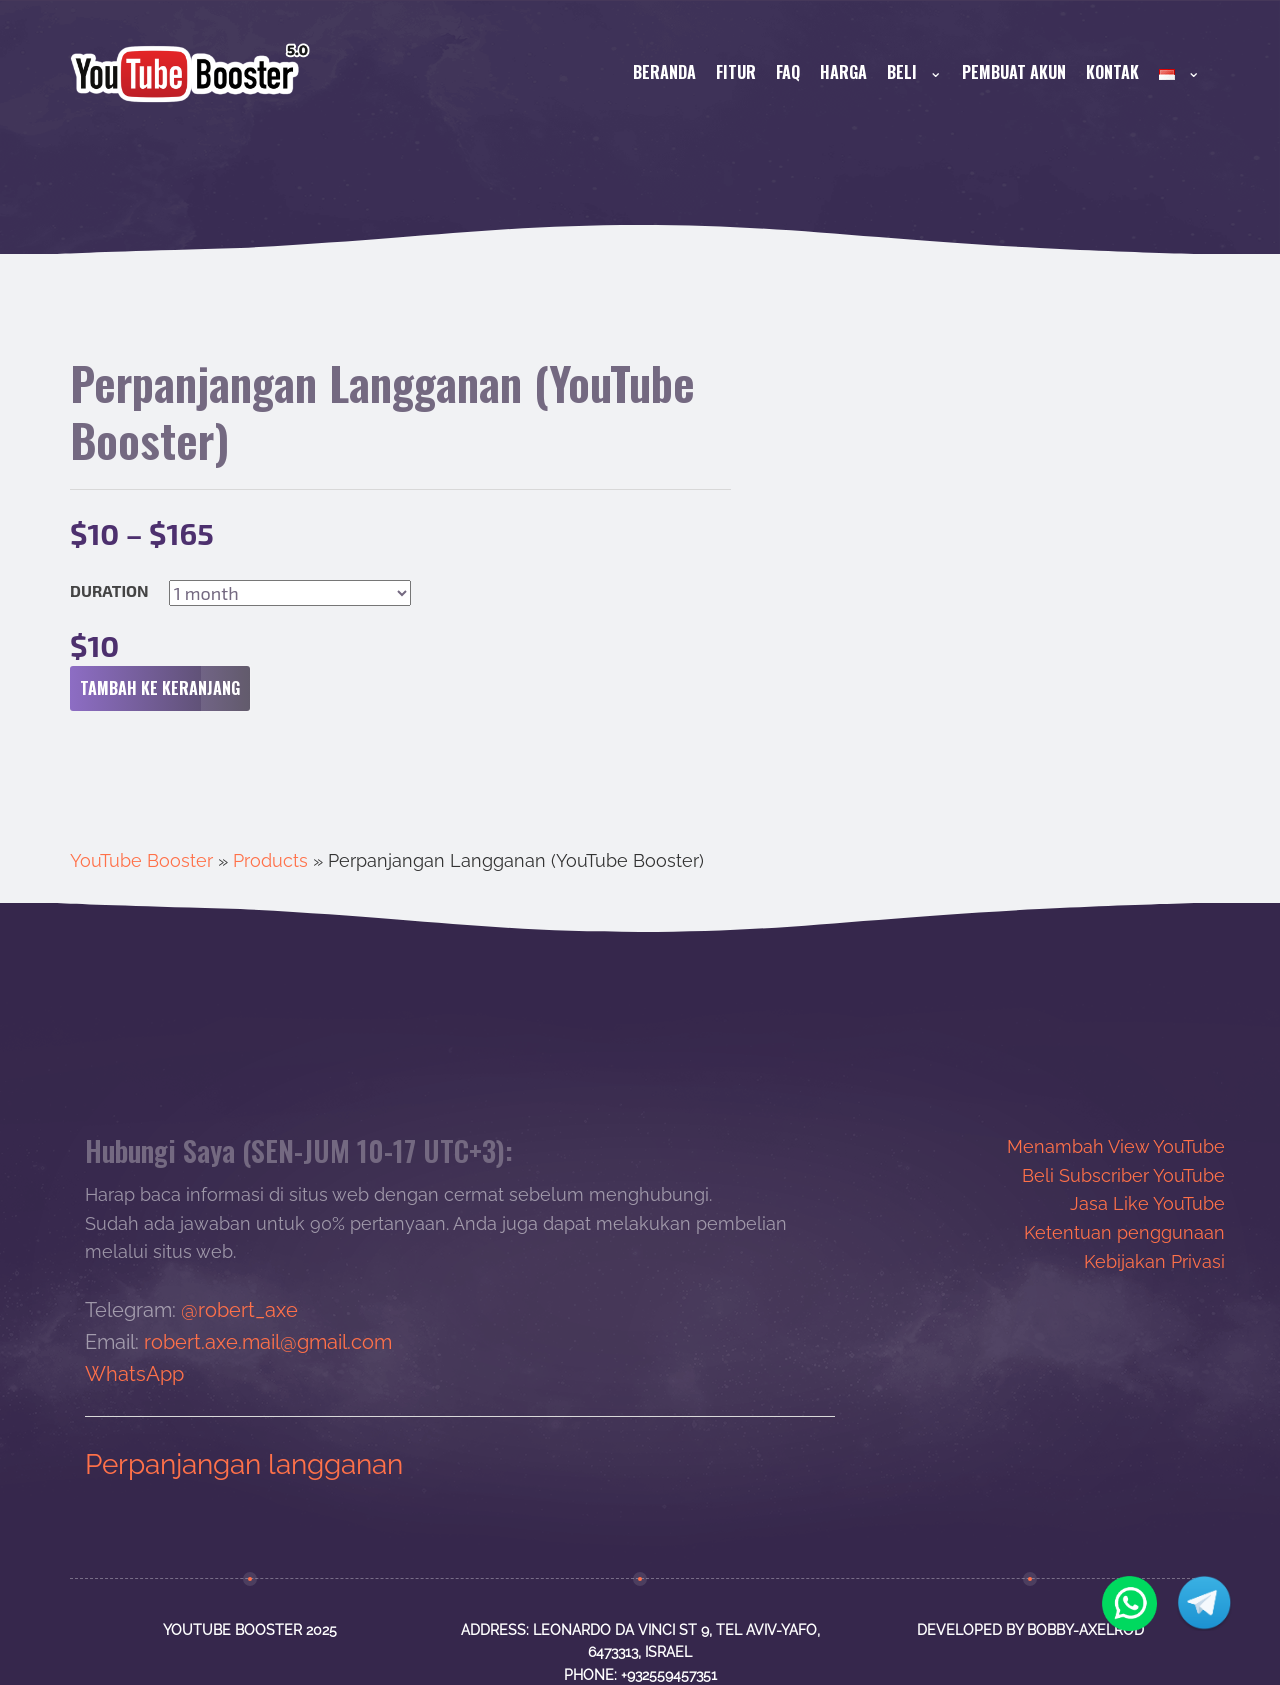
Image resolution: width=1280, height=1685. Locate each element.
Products (270, 860)
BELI (914, 72)
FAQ (788, 72)
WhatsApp (134, 1374)
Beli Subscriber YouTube (1123, 1175)
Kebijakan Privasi (1154, 1261)
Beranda (664, 72)
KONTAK (1112, 72)
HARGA (843, 72)
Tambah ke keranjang (165, 689)
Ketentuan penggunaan (1124, 1232)
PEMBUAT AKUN (1014, 72)
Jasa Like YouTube (1147, 1203)
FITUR (736, 72)
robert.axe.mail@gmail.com (268, 1342)
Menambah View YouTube (1116, 1146)
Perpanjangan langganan (244, 1464)
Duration (109, 591)
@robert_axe (239, 1310)
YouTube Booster (141, 860)
